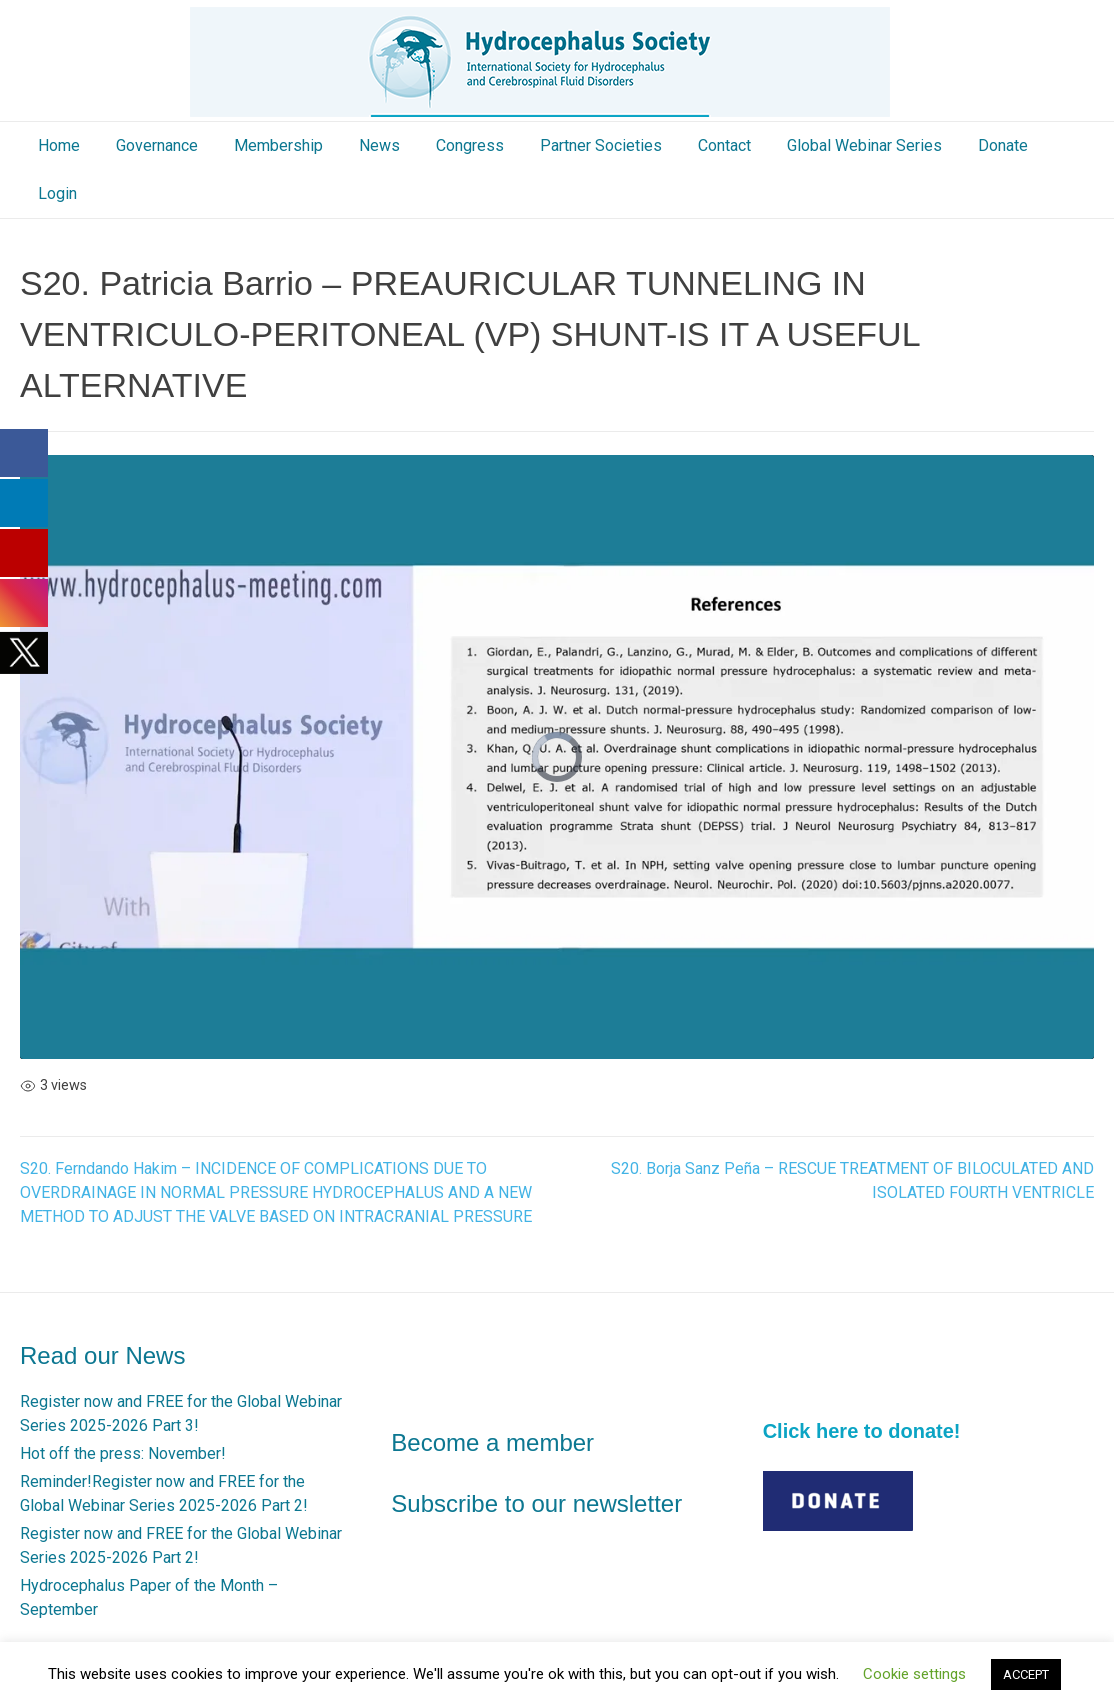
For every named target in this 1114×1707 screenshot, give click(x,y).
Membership (278, 145)
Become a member (492, 1442)
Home (59, 145)
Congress (470, 145)
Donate (1003, 145)
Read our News (102, 1355)
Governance (157, 145)
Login (57, 193)
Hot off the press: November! (123, 1453)
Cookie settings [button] (914, 1674)
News (379, 145)
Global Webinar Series (864, 145)
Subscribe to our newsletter (536, 1503)
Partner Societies (601, 145)
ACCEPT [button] (1026, 1674)
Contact (724, 145)
